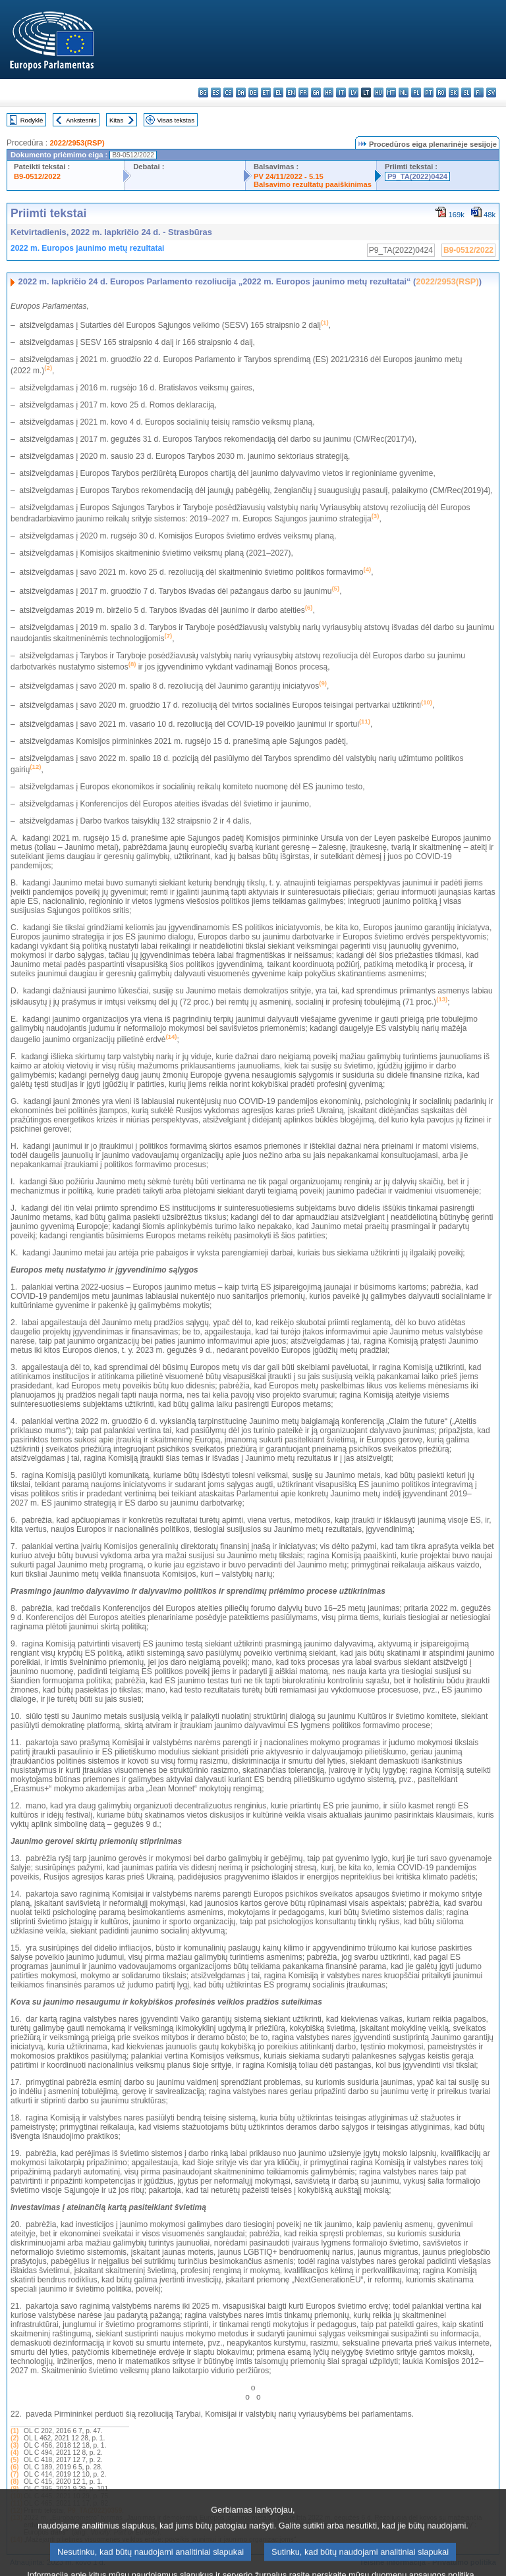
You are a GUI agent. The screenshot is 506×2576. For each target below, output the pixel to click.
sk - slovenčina (454, 92)
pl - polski (416, 92)
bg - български (203, 92)
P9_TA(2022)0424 (417, 176)
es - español (216, 92)
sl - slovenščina (466, 92)
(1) (14, 2430)
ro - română (441, 92)
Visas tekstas (175, 120)
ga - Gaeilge (316, 92)
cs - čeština (228, 92)
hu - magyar (378, 92)
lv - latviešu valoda (353, 92)
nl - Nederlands (403, 92)
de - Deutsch (253, 92)
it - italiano (341, 92)
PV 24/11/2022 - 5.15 (288, 176)
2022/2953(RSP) (76, 143)
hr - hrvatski (328, 92)
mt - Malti (391, 92)
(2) (14, 2438)
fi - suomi (479, 92)
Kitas (116, 120)
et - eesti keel (266, 92)
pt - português (429, 92)
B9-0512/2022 (37, 176)
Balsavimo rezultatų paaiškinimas (313, 184)
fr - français (303, 92)
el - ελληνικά (278, 92)
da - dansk (241, 92)
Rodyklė (31, 120)
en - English (291, 92)
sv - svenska (491, 92)
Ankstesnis (81, 120)
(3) (14, 2445)
